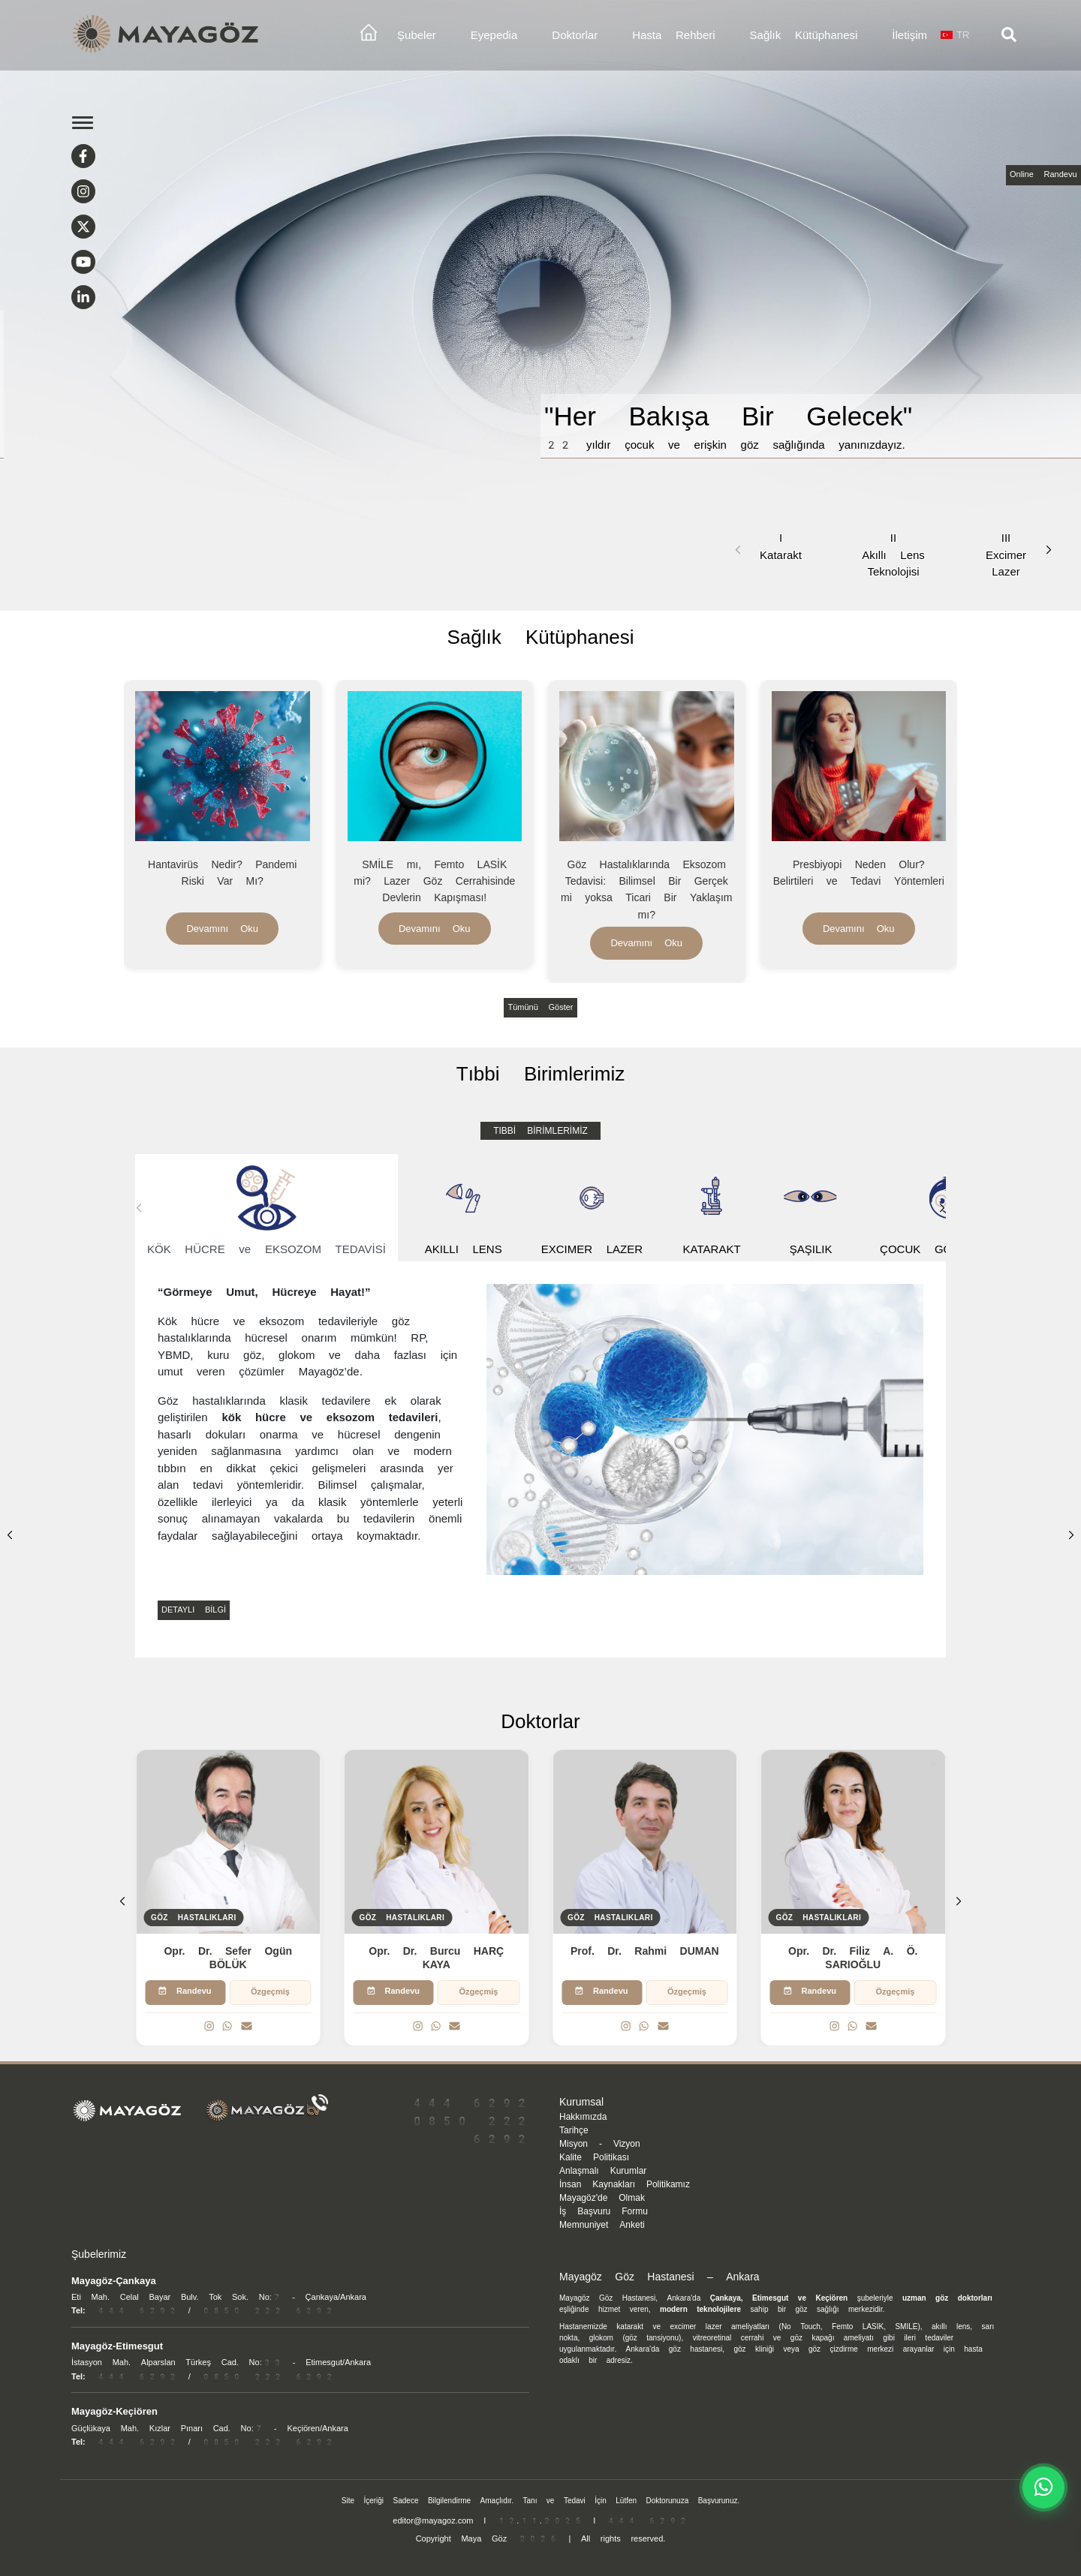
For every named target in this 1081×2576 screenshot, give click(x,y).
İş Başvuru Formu (603, 2211)
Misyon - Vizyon (599, 2144)
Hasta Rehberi (673, 35)
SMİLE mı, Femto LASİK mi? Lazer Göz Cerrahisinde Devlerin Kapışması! (434, 881)
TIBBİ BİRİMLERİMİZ (540, 1131)
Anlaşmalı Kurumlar (602, 2171)
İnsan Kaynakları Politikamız (624, 2184)
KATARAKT (712, 1208)
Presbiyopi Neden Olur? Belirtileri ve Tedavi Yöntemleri (858, 872)
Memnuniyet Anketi (602, 2225)
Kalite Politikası (594, 2157)
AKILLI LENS (463, 1208)
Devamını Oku (222, 928)
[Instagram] (209, 2027)
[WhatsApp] (227, 2027)
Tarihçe (574, 2130)
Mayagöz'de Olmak (602, 2198)
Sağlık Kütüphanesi (804, 35)
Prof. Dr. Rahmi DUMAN (645, 1951)
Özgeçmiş (270, 1992)
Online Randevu (1043, 174)
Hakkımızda (583, 2117)
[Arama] (1009, 35)
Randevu (185, 1991)
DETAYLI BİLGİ (193, 1610)
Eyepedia (494, 35)
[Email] (246, 2027)
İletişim (909, 35)
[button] (1048, 550)
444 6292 (469, 2103)
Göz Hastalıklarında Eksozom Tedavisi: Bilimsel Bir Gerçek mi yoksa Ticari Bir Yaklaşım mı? (646, 889)
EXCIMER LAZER (592, 1208)
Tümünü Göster (540, 1007)
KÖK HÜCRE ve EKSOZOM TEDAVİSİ (266, 1208)
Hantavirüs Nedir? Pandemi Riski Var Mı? (222, 872)
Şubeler (416, 35)
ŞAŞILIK (811, 1208)
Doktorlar (575, 35)
